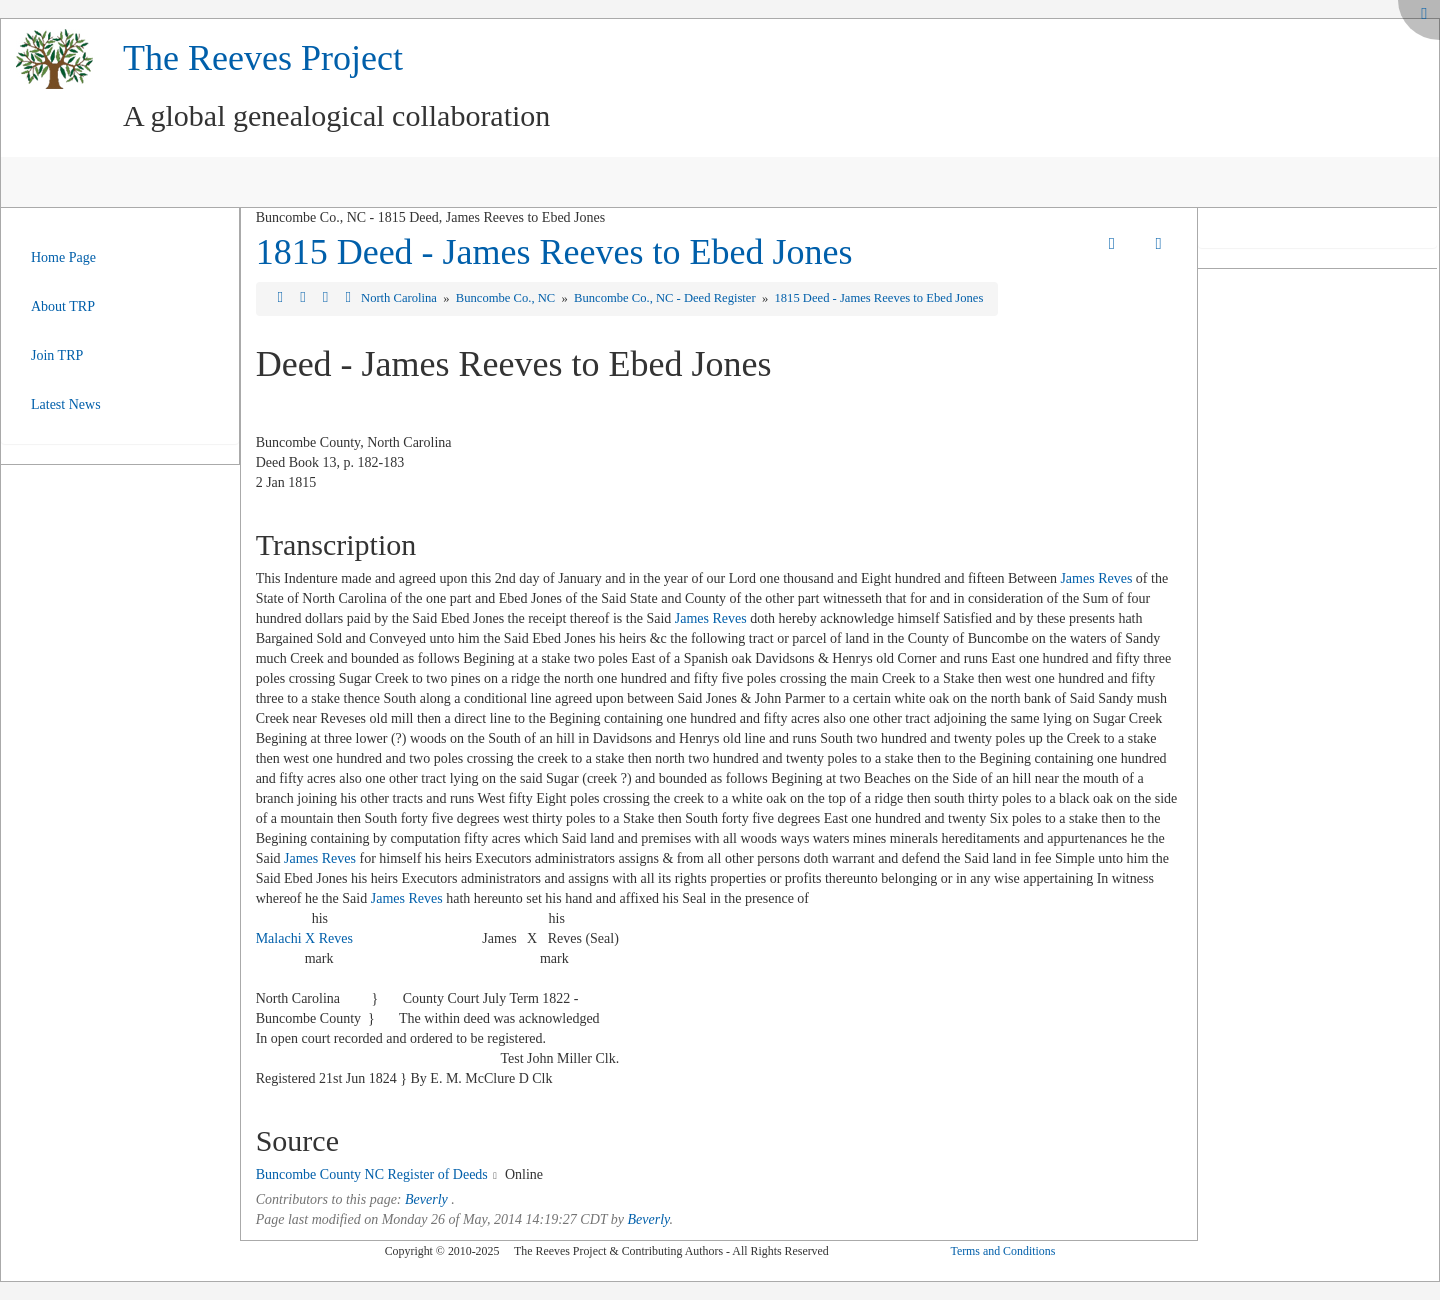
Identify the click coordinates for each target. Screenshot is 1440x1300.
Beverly (426, 1199)
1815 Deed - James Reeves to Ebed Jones (554, 252)
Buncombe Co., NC (507, 298)
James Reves (1096, 578)
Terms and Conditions (1002, 1251)
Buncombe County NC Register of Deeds (372, 1174)
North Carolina (400, 298)
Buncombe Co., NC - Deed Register (666, 298)
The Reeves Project (263, 58)
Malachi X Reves (304, 938)
